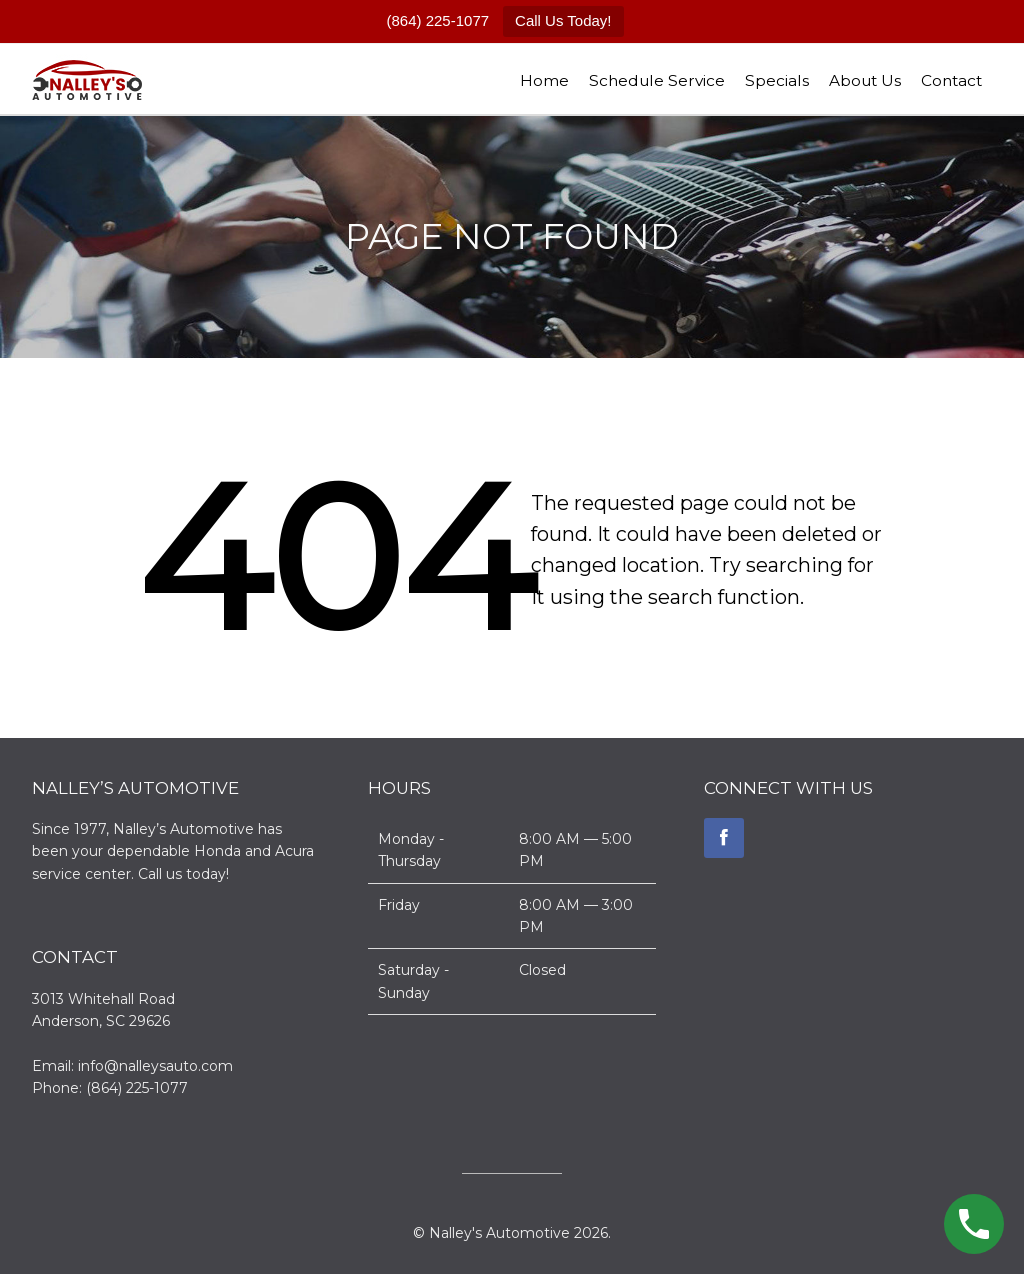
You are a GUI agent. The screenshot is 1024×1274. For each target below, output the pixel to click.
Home (544, 80)
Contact (951, 80)
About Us (865, 80)
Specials (777, 80)
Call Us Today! (563, 20)
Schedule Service (657, 80)
